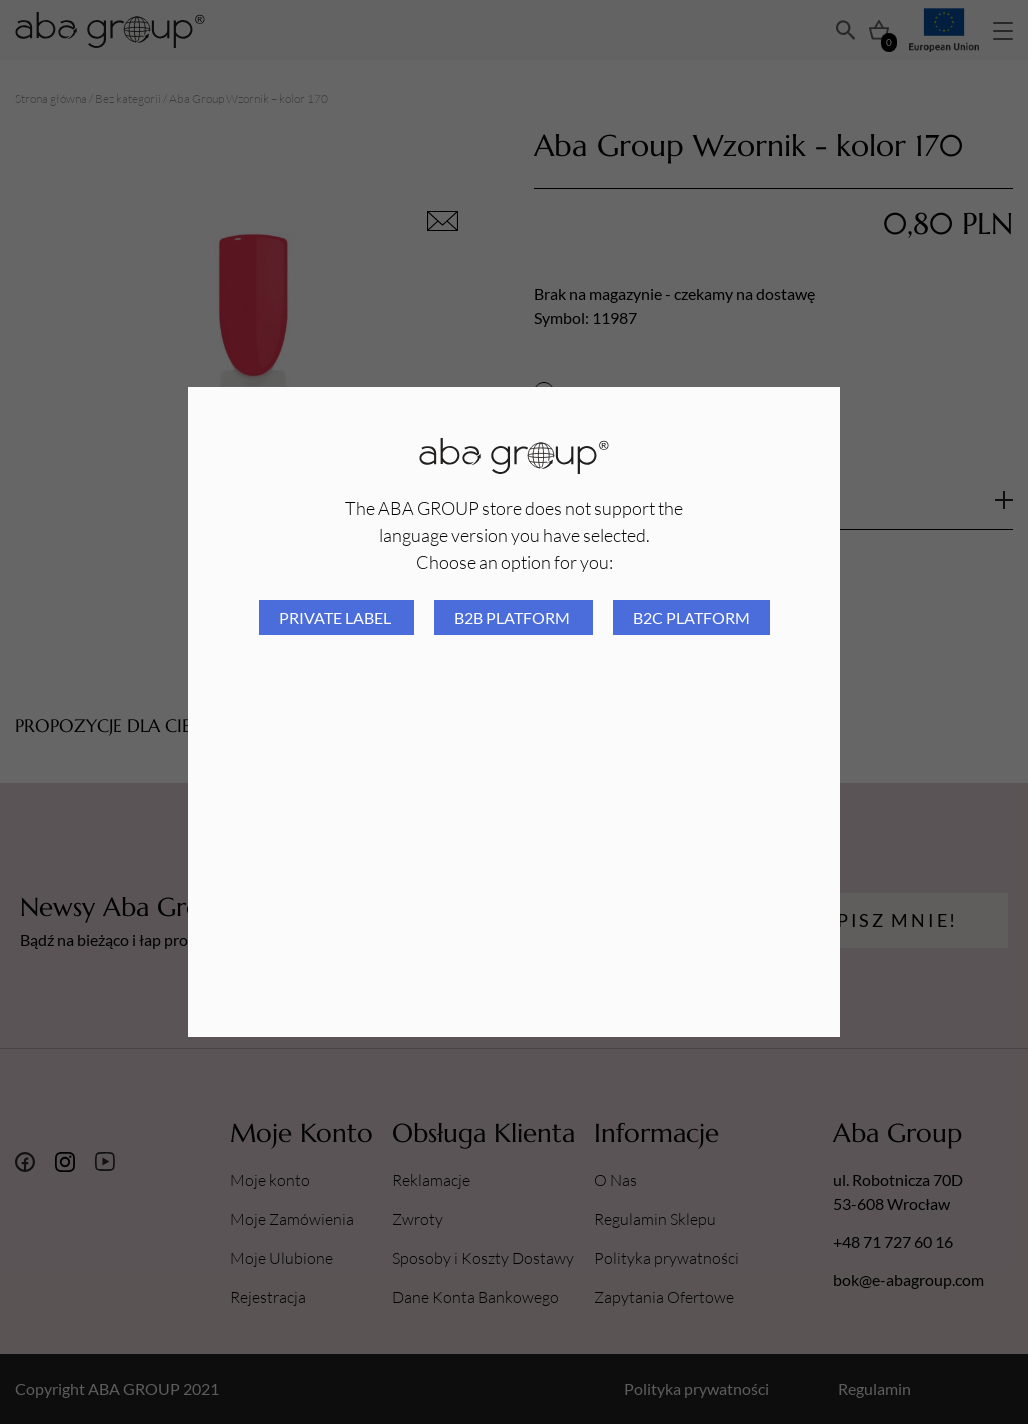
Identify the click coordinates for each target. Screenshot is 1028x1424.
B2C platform (691, 617)
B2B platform (513, 617)
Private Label (336, 617)
